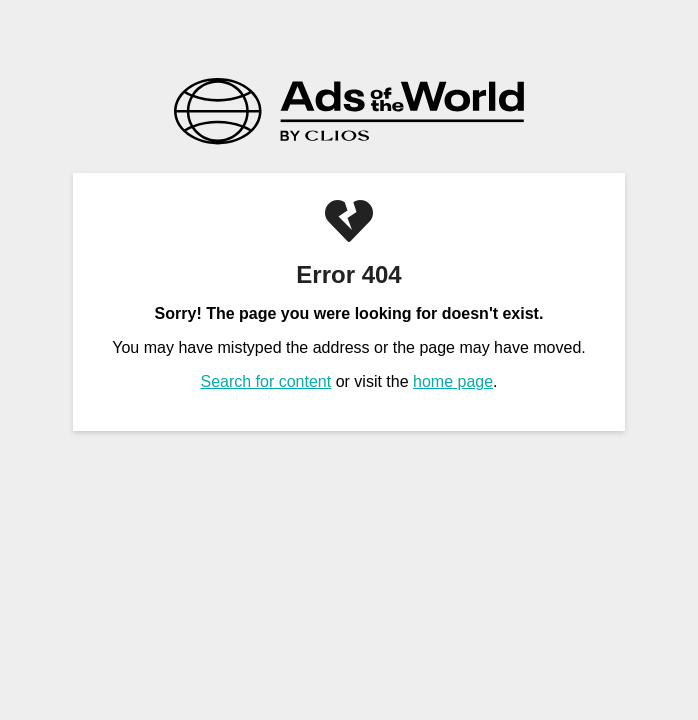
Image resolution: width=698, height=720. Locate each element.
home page (453, 381)
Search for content (265, 381)
